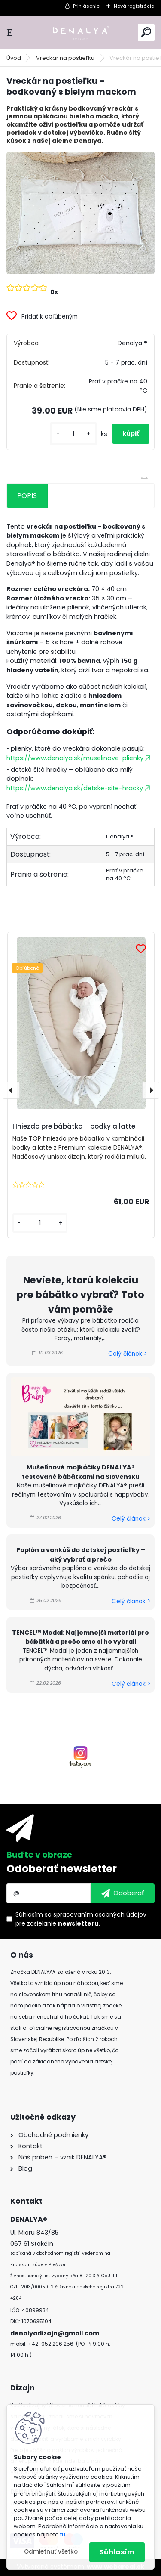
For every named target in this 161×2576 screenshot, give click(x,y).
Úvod (13, 58)
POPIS (27, 496)
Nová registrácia (134, 6)
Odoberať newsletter (61, 1869)
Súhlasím (117, 2552)
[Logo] (81, 32)
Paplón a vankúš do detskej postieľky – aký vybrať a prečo (80, 1555)
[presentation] (11, 1090)
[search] (146, 32)
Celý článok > (127, 1354)
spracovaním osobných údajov (99, 1914)
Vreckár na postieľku (66, 58)
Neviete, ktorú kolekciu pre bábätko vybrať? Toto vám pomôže (80, 1294)
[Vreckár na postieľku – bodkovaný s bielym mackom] (80, 213)
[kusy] (73, 433)
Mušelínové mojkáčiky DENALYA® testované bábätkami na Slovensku (81, 1472)
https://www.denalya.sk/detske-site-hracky (79, 788)
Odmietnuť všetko (51, 2552)
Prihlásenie (86, 6)
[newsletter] (122, 1893)
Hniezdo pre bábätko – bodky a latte (73, 1126)
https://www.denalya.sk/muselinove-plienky (79, 758)
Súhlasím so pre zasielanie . (80, 1919)
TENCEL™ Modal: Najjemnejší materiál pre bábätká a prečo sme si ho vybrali (80, 1637)
